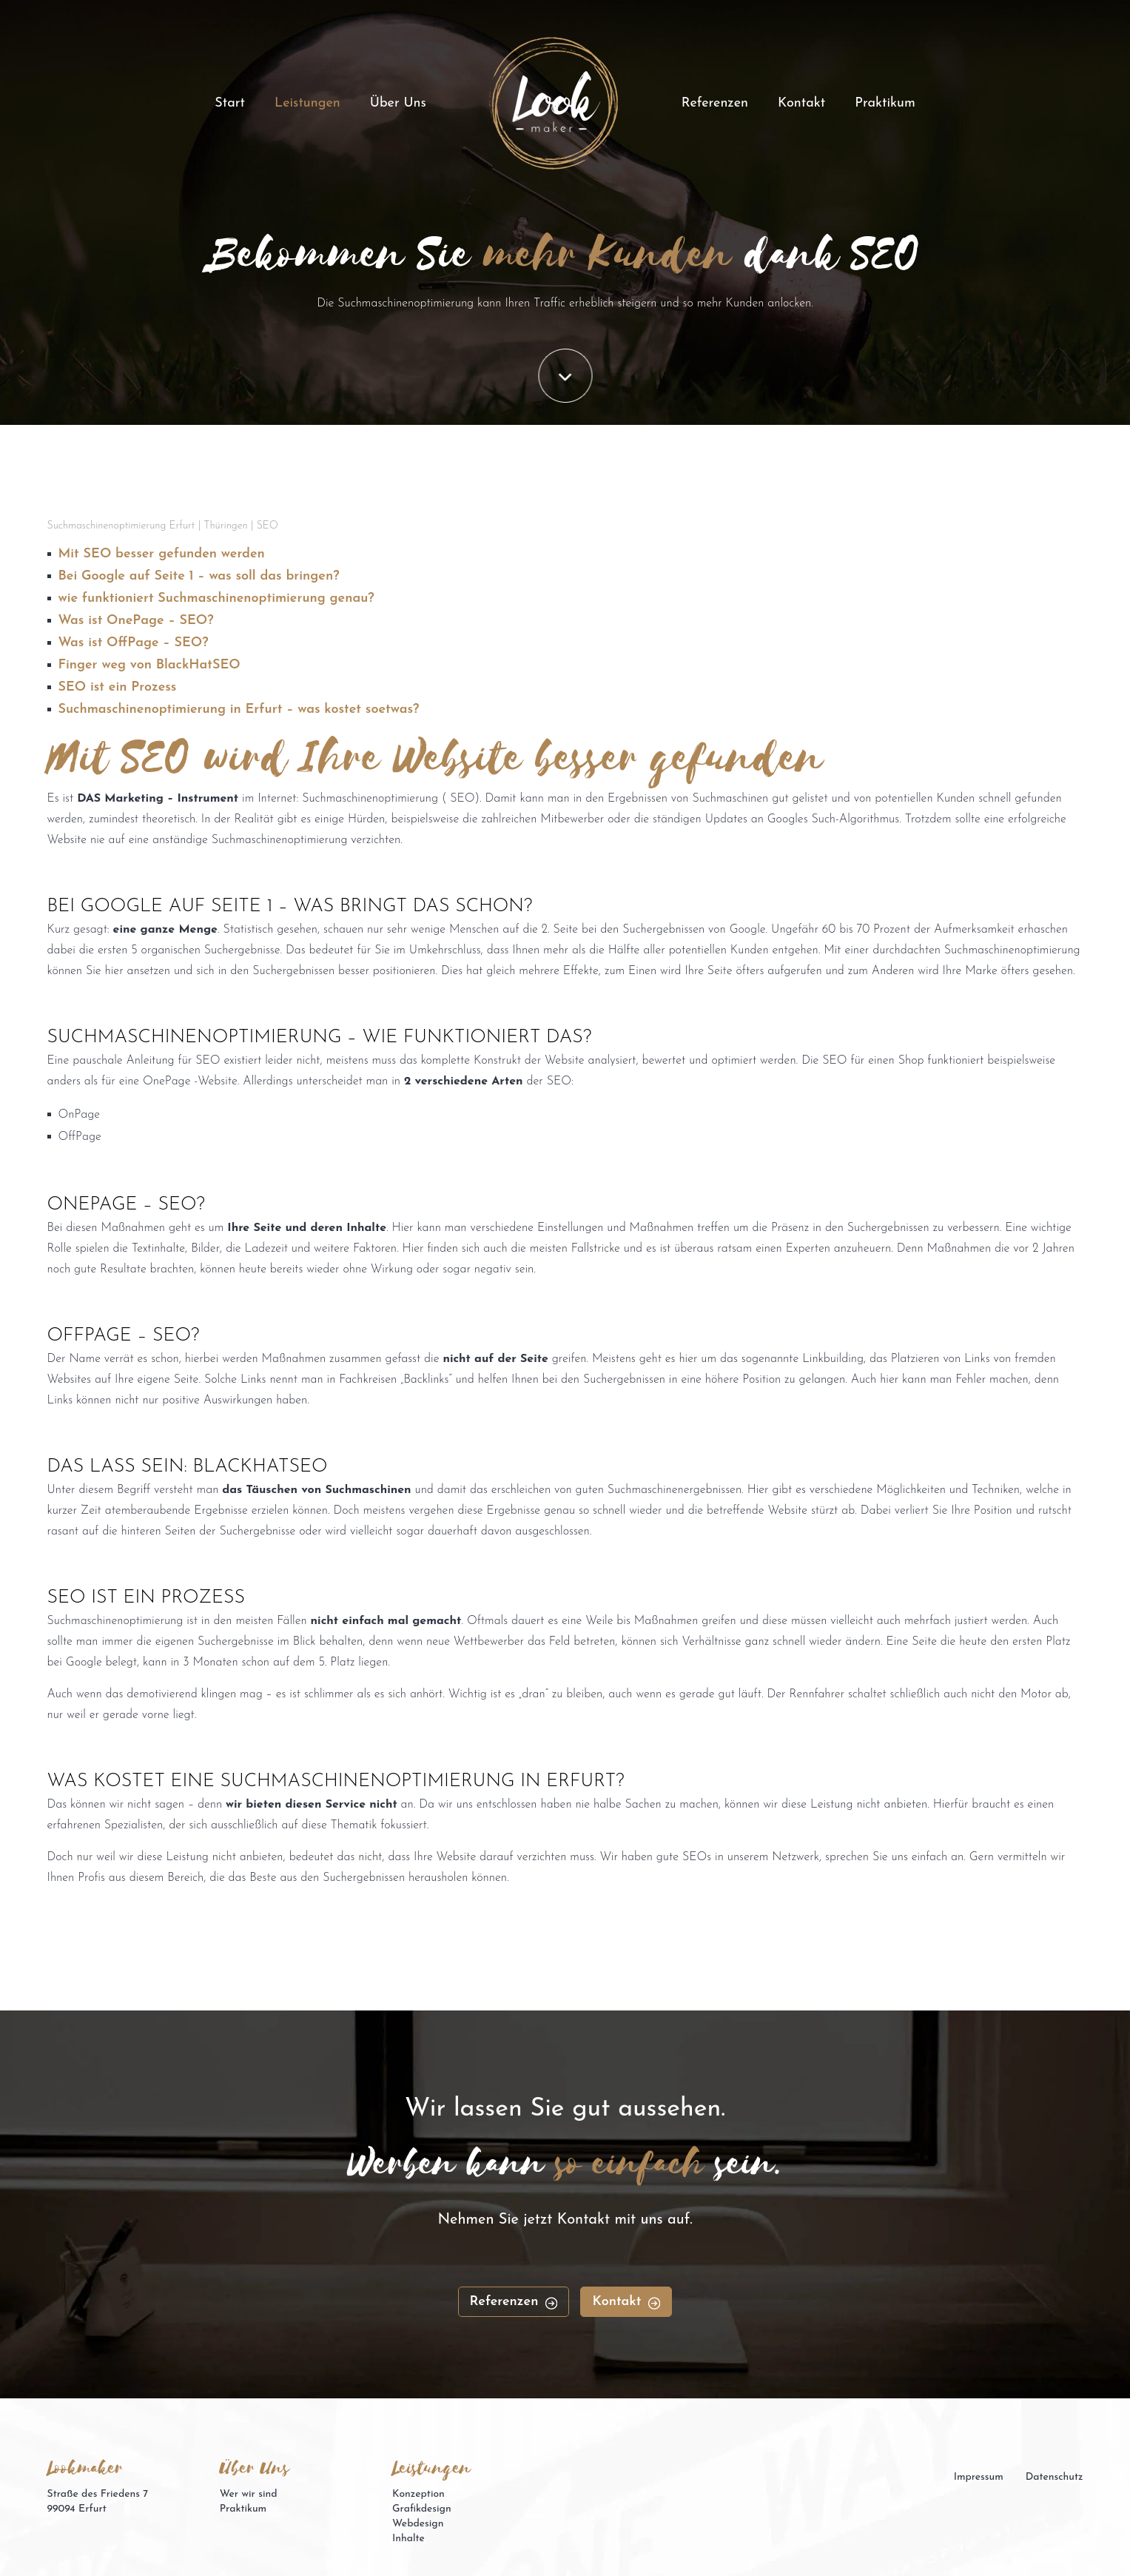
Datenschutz (1054, 2477)
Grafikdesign (421, 2509)
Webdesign (417, 2523)
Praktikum (885, 103)
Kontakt (801, 103)
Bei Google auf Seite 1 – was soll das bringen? (199, 576)
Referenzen (715, 103)
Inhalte (408, 2538)
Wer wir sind (249, 2494)
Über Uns (398, 103)
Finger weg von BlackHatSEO (149, 665)
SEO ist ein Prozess (117, 687)
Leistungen (307, 103)
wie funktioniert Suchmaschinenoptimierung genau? (216, 598)
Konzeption (418, 2494)
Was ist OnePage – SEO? (136, 621)
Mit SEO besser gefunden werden (161, 554)
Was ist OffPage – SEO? (133, 643)
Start (230, 103)
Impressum (978, 2477)
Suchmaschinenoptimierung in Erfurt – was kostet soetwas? (239, 709)
